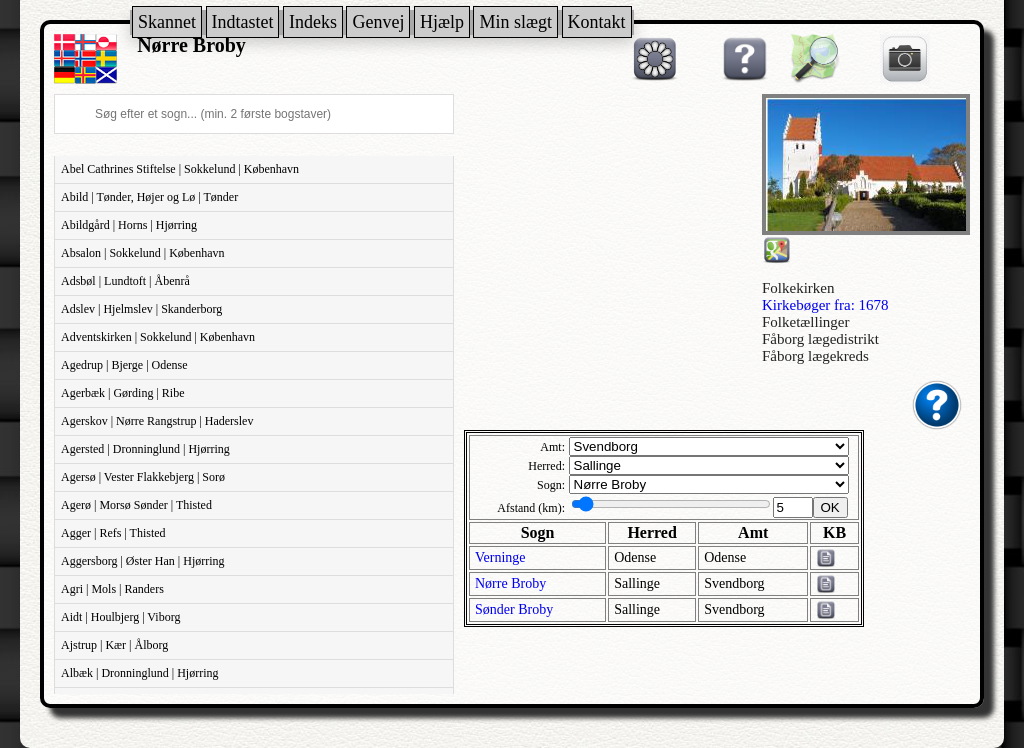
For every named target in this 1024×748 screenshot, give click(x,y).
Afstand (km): (531, 508)
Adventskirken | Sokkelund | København (158, 337)
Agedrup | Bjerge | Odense (124, 365)
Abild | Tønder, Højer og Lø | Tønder (149, 197)
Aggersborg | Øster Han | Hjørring (143, 561)
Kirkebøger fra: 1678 (825, 305)
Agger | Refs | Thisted (113, 533)
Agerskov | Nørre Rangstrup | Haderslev (157, 421)
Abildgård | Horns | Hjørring (129, 225)
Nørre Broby (510, 583)
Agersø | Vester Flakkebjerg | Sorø (143, 477)
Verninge (500, 557)
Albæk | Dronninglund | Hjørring (139, 673)
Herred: (546, 466)
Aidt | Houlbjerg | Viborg (120, 617)
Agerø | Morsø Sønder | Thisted (136, 505)
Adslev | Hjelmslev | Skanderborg (141, 309)
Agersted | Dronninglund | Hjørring (145, 449)
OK (830, 507)
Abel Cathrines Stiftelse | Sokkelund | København (180, 169)
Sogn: (551, 485)
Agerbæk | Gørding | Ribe (122, 393)
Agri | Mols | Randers (112, 589)
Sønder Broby (514, 609)
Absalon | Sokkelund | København (142, 253)
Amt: (552, 447)
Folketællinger (806, 322)
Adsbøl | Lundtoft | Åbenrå (125, 281)
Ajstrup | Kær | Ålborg (114, 645)
